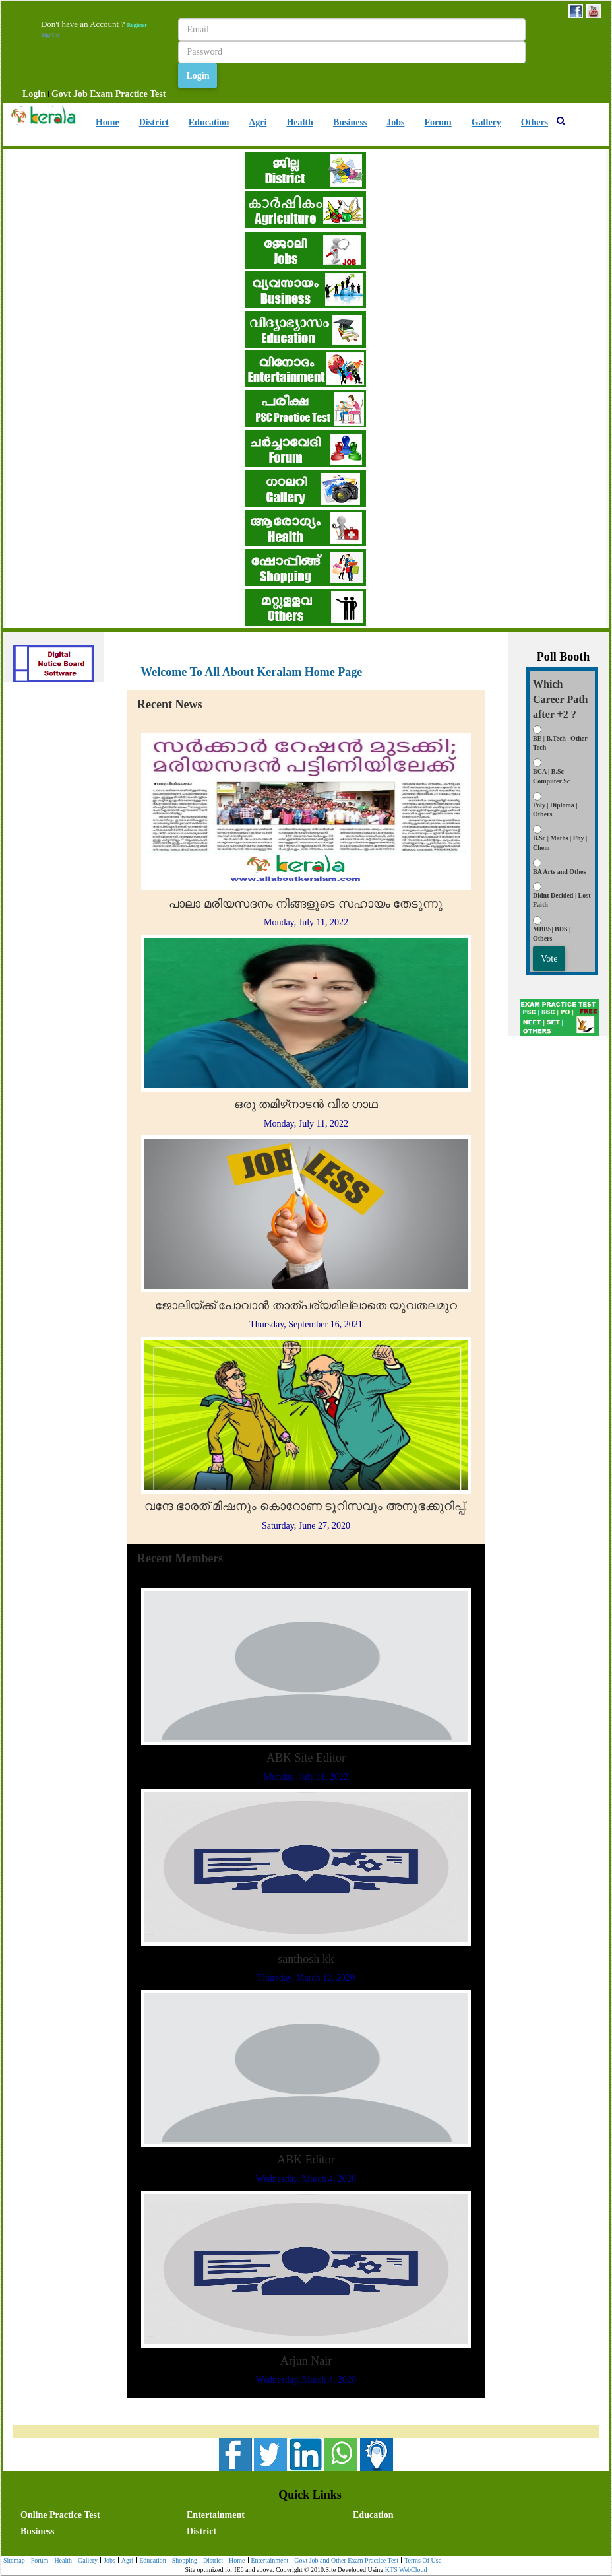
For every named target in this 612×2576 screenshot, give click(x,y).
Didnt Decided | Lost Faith (562, 900)
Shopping (183, 2561)
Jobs (395, 122)
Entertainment (216, 2515)
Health (299, 122)
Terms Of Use (421, 2561)
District (154, 122)
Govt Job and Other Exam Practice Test (344, 2561)
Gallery (486, 122)
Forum (438, 122)
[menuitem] (34, 94)
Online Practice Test (60, 2515)
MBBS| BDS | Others (551, 933)
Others (534, 122)
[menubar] (94, 94)
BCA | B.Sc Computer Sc (551, 776)
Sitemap (14, 2560)
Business (350, 122)
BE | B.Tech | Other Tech (560, 743)
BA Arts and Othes (559, 871)
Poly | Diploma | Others (555, 809)
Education (209, 122)
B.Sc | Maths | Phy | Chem (560, 842)
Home (107, 122)
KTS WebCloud (406, 2569)
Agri (257, 122)
